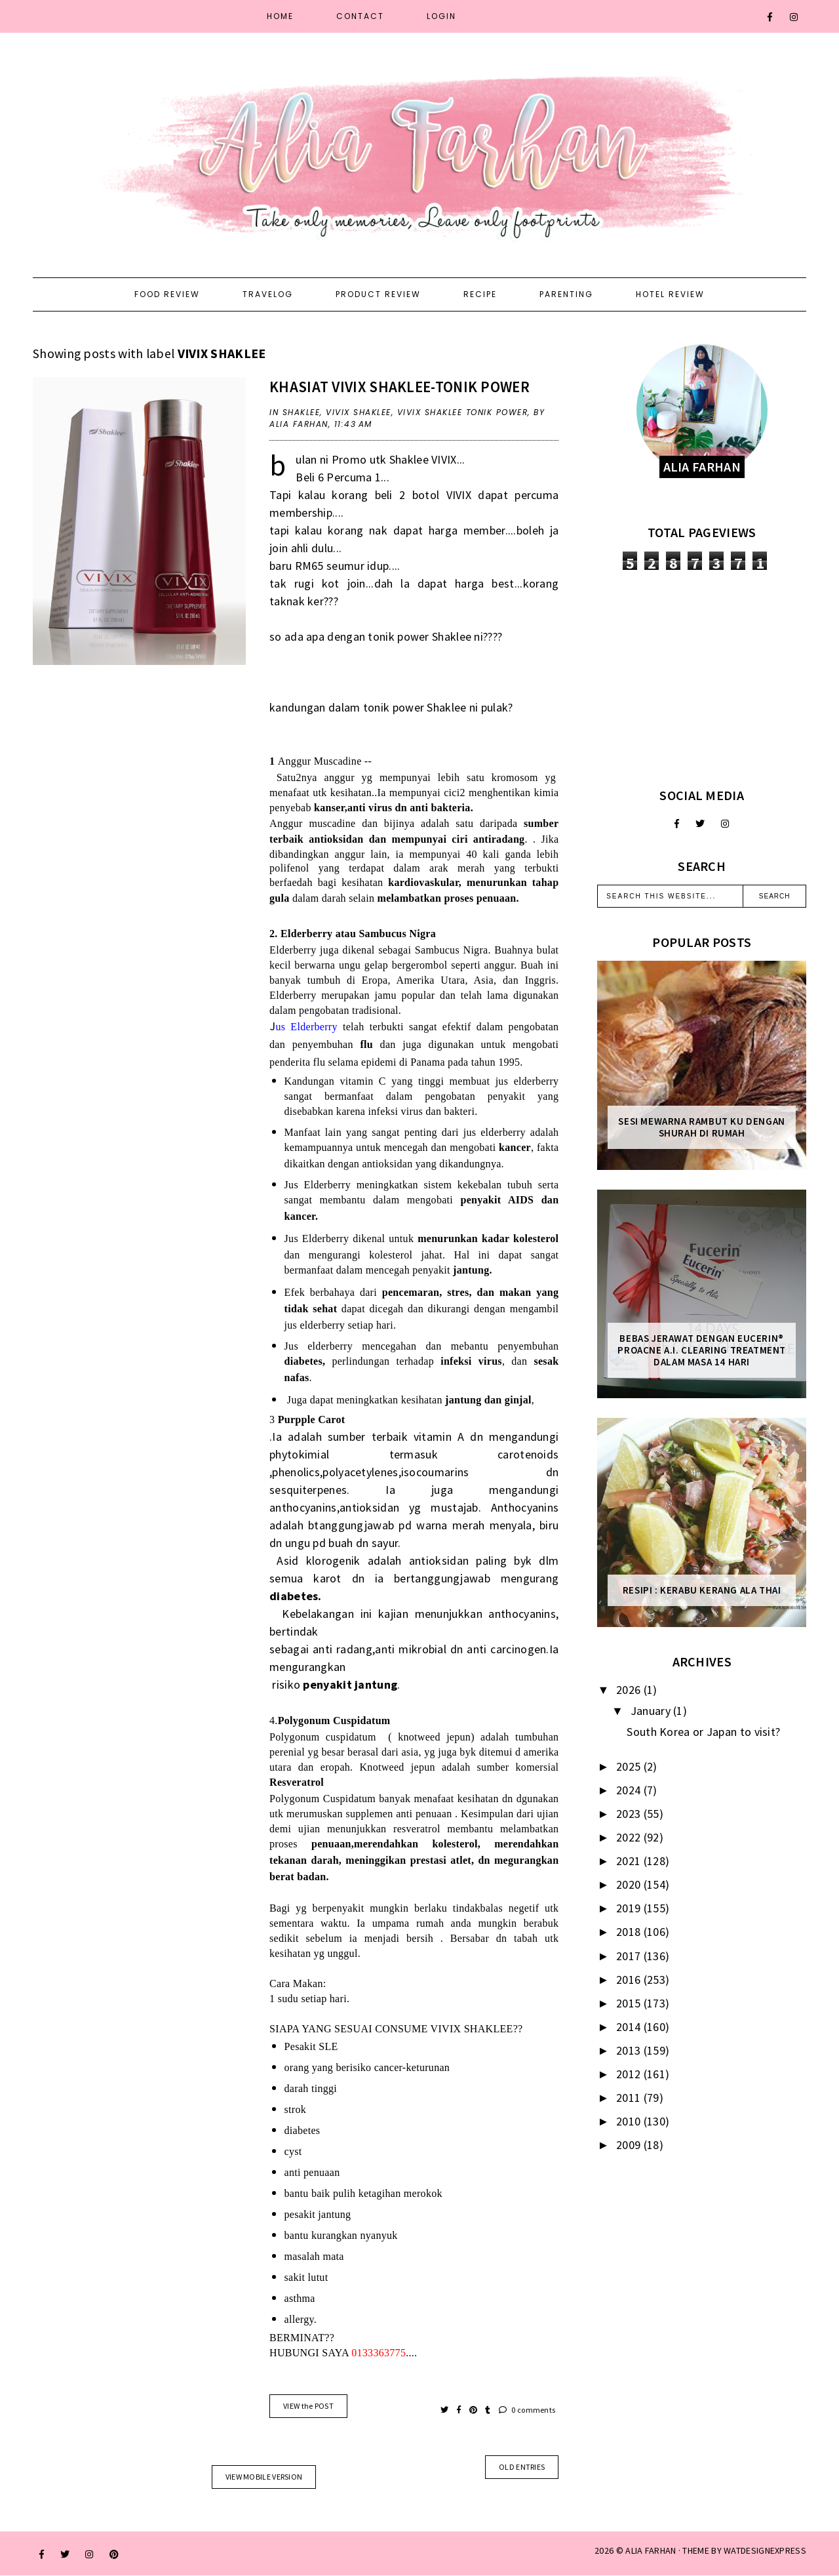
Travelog (268, 294)
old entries (522, 2467)
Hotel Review (670, 294)
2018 (630, 1931)
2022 (630, 1837)
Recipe (480, 294)
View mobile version (264, 2477)
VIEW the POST (308, 2406)
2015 (630, 2003)
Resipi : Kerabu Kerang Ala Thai (702, 1590)
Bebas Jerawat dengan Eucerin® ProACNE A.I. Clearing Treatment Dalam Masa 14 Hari (701, 1350)
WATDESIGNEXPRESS (765, 2550)
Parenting (566, 294)
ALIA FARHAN (650, 2550)
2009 (630, 2144)
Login (441, 16)
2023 (630, 1813)
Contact (360, 16)
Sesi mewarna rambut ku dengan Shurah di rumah (701, 1127)
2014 (630, 2026)
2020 (630, 1884)
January (652, 1710)
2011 (630, 2097)
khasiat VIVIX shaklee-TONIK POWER (399, 386)
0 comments (527, 2410)
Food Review (167, 294)
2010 (630, 2121)
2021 (630, 1860)
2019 (630, 1908)
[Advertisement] (701, 679)
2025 (630, 1766)
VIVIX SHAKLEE (358, 412)
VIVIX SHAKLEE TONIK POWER (462, 412)
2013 (630, 2050)
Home (280, 16)
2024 (630, 1790)
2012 (630, 2074)
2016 (630, 1979)
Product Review (378, 294)
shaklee (302, 412)
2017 (630, 1955)
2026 (630, 1689)
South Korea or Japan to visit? (703, 1731)
